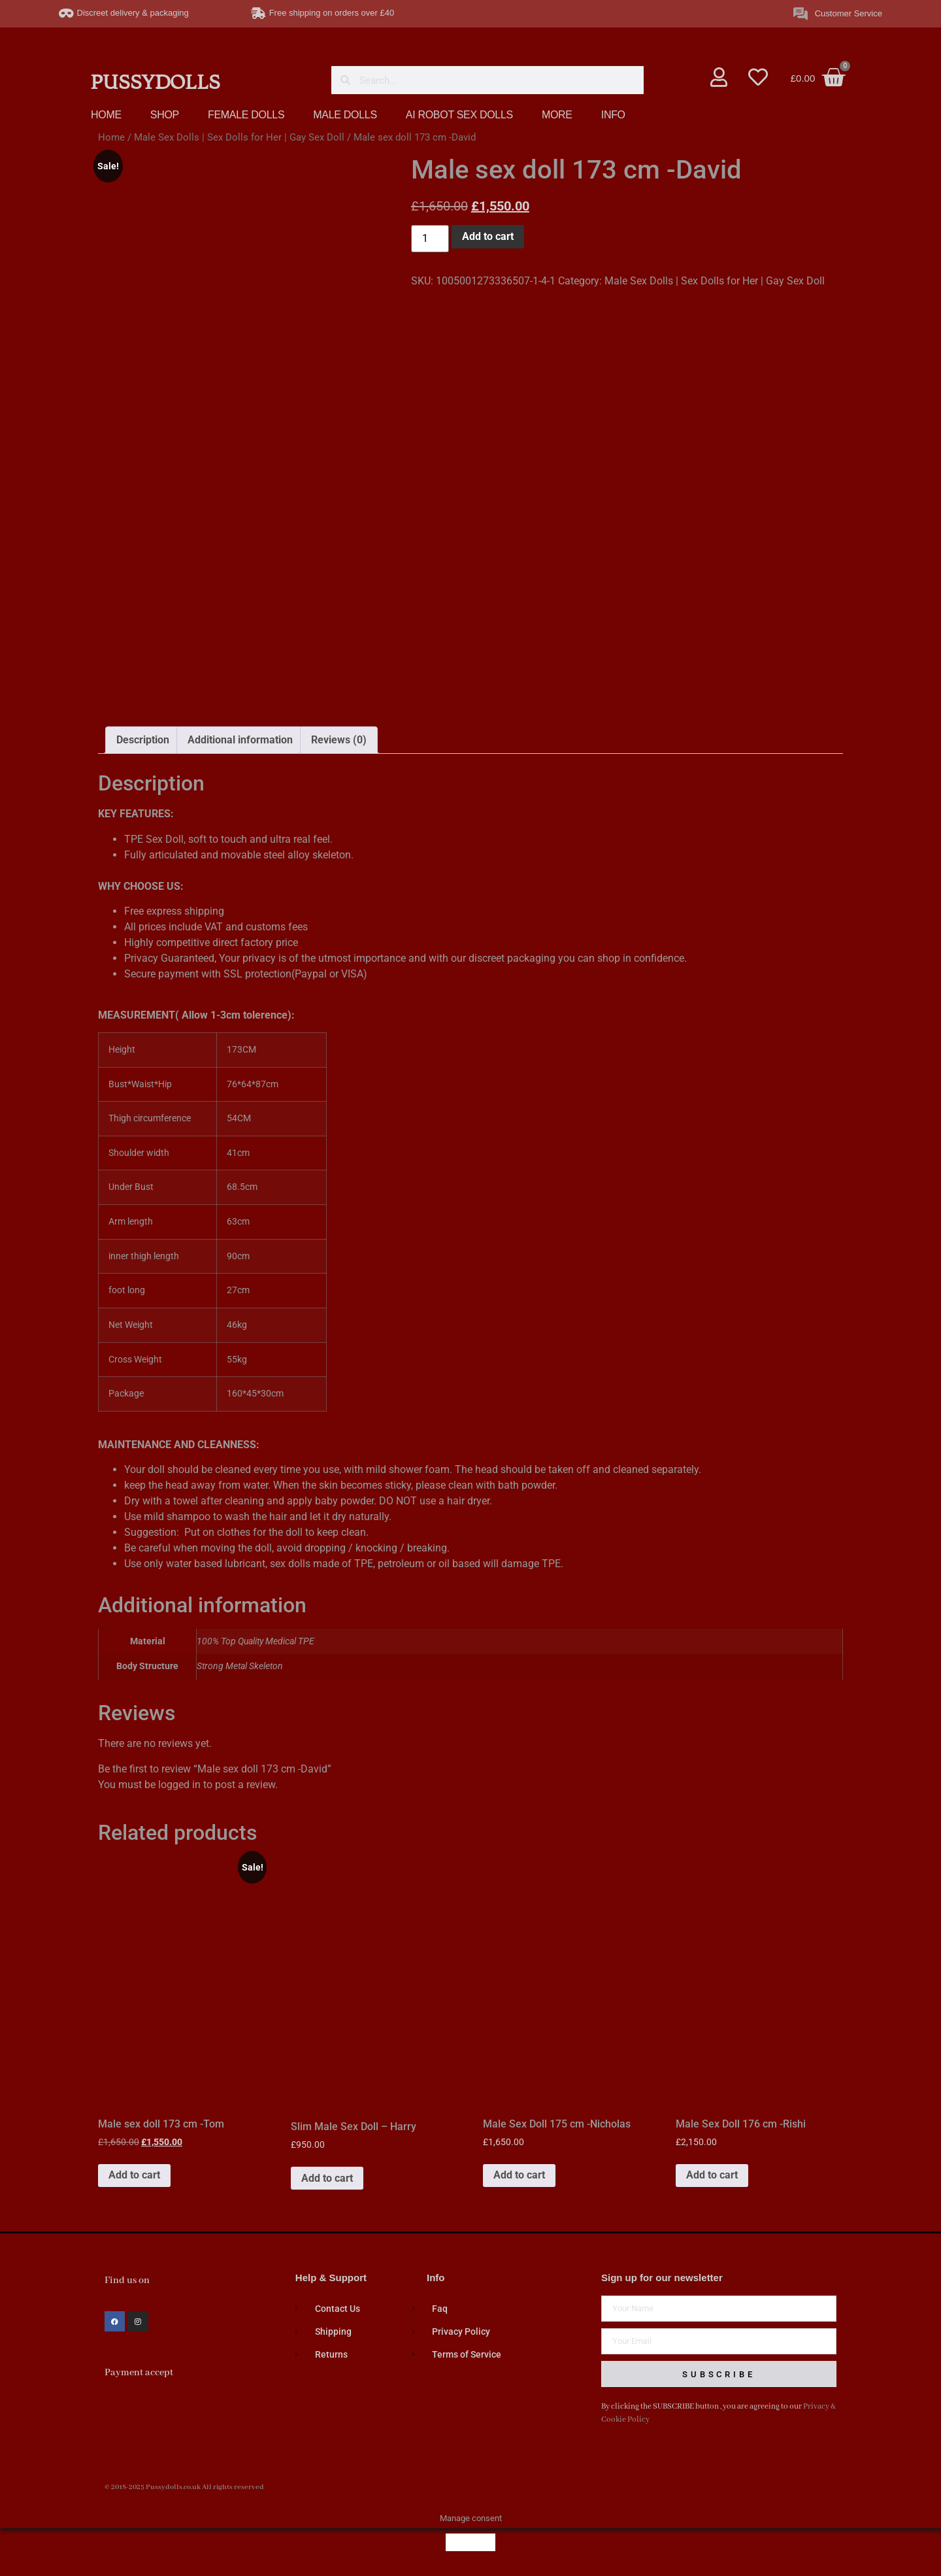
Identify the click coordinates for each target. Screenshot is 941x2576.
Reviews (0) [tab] (339, 740)
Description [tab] (142, 740)
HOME (106, 114)
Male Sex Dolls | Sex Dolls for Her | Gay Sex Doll (239, 137)
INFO (613, 114)
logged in (179, 1784)
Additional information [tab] (240, 740)
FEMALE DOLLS (246, 114)
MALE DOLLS (344, 114)
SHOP (164, 114)
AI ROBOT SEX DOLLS (459, 114)
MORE (557, 114)
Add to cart (488, 236)
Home (111, 137)
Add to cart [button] (134, 2175)
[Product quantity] (430, 238)
